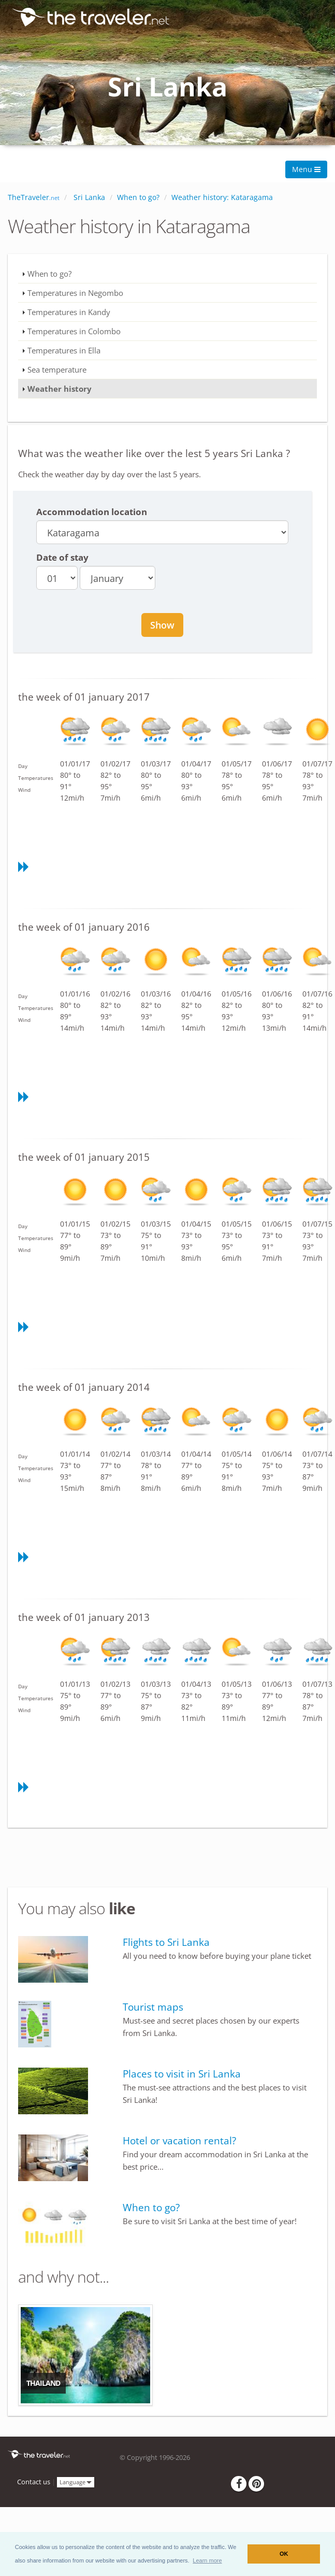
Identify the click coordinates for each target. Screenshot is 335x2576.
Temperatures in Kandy (68, 312)
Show (162, 625)
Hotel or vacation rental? (179, 2140)
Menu (306, 169)
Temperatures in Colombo (74, 331)
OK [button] (284, 2554)
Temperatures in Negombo (75, 293)
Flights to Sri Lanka (166, 1942)
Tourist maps (153, 2007)
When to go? (49, 273)
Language (76, 2481)
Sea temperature (56, 369)
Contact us (33, 2482)
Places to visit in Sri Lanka (182, 2074)
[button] (207, 2560)
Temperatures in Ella (63, 350)
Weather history (59, 388)
